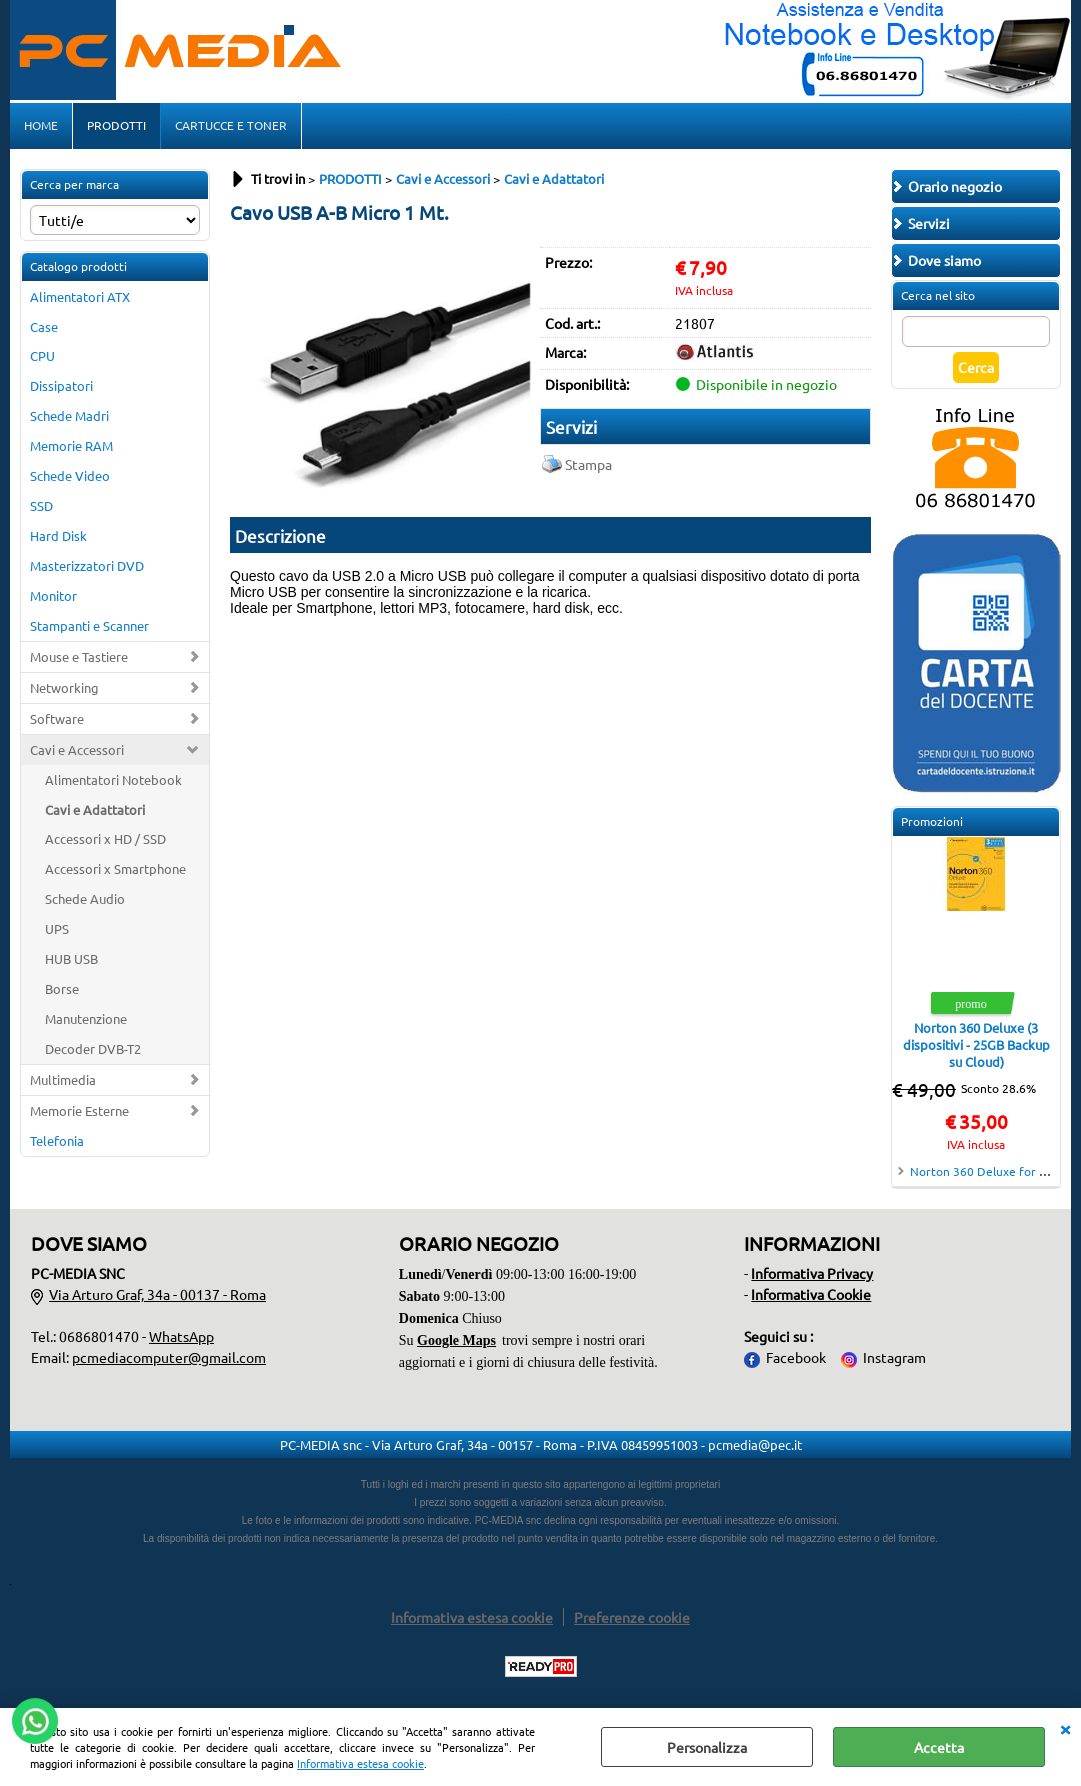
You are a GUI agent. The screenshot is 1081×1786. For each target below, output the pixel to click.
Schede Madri (69, 415)
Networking (64, 687)
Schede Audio (85, 898)
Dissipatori (61, 385)
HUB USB (71, 958)
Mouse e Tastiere (79, 656)
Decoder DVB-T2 (93, 1048)
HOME (41, 125)
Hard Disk (58, 535)
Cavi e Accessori (77, 749)
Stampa (588, 464)
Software (57, 718)
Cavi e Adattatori (95, 809)
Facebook (796, 1357)
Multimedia (63, 1079)
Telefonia (57, 1140)
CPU (42, 355)
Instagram (894, 1357)
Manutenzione (86, 1018)
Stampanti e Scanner (89, 625)
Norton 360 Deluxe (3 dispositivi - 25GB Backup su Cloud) (976, 1044)
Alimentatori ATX (80, 296)
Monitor (53, 595)
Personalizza (707, 1747)
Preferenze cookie (632, 1617)
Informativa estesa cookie (360, 1763)
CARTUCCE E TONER (231, 125)
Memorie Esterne (79, 1110)
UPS (57, 928)
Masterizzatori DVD (87, 565)
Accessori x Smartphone (115, 868)
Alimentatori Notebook (113, 779)
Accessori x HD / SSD (105, 838)
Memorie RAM (71, 445)
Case (44, 326)
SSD (41, 505)
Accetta (939, 1747)
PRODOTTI (116, 125)
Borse (62, 988)
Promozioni (932, 821)
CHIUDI (1065, 1728)
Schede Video (70, 475)
